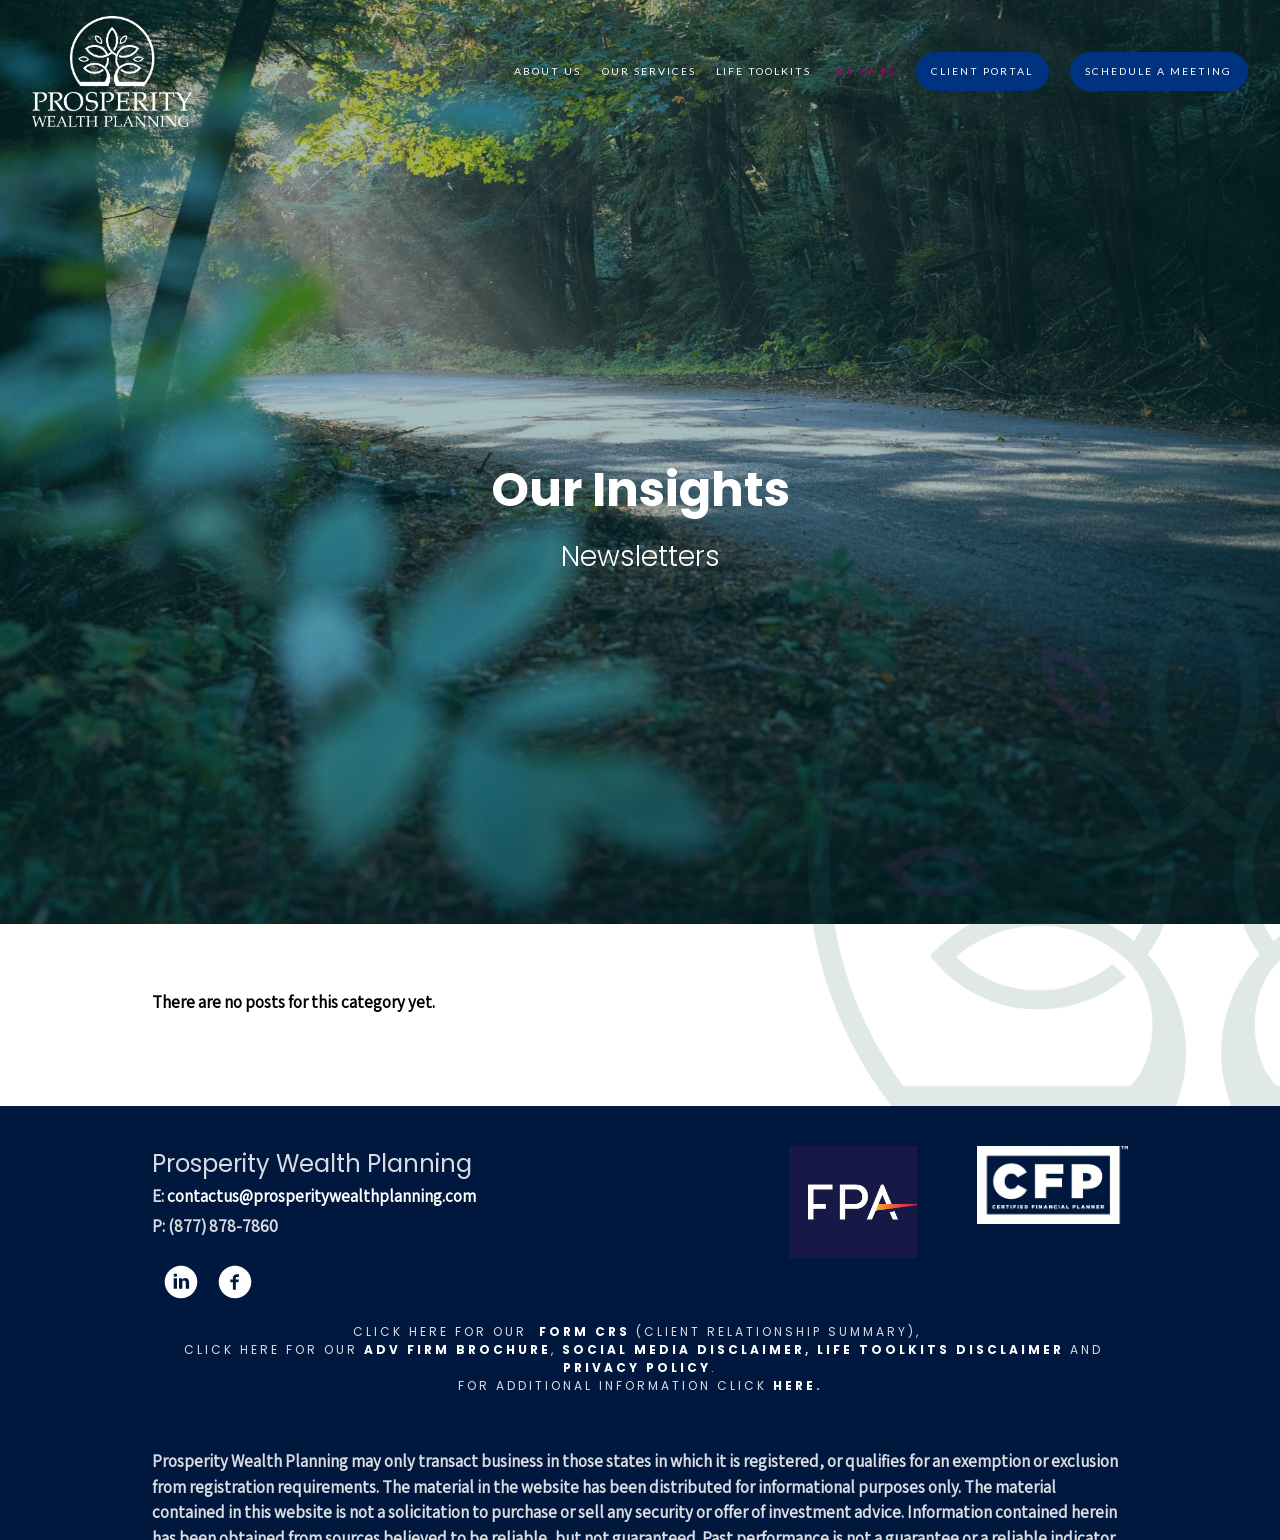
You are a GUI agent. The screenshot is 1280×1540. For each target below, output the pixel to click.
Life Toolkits (763, 71)
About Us (547, 71)
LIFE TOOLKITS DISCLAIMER (940, 1349)
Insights (863, 71)
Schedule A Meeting (1158, 71)
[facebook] (235, 1282)
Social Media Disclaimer (683, 1349)
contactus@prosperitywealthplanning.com (321, 1196)
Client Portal (982, 71)
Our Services (649, 71)
